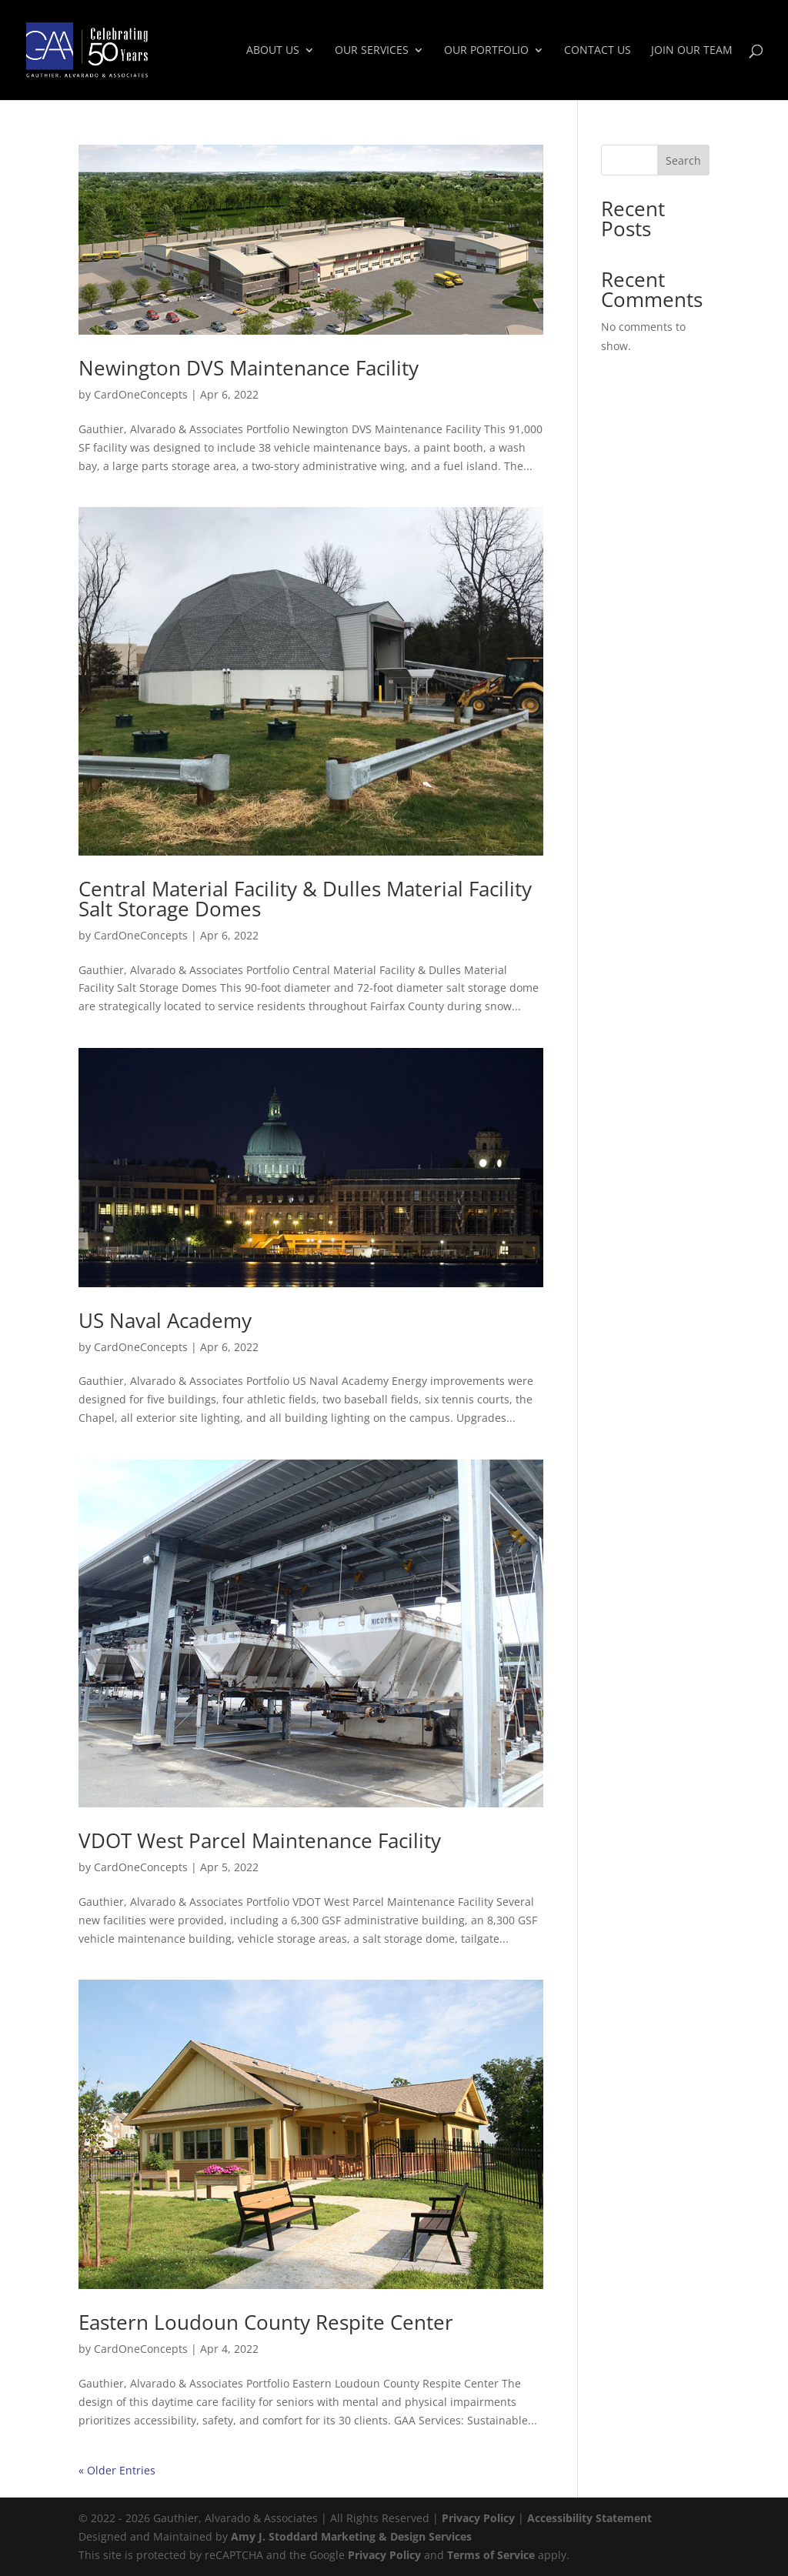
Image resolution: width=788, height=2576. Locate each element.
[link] (120, 49)
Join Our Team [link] (692, 51)
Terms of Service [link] (491, 2555)
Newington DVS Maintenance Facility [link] (248, 368)
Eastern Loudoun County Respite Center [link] (265, 2322)
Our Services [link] (372, 51)
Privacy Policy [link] (478, 2518)
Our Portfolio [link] (486, 51)
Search (683, 160)
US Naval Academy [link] (165, 1320)
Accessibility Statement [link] (589, 2518)
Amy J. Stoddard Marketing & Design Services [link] (351, 2536)
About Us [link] (272, 51)
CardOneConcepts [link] (141, 394)
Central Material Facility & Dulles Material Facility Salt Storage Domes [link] (305, 899)
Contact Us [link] (597, 51)
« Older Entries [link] (116, 2470)
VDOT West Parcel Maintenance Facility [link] (259, 1840)
